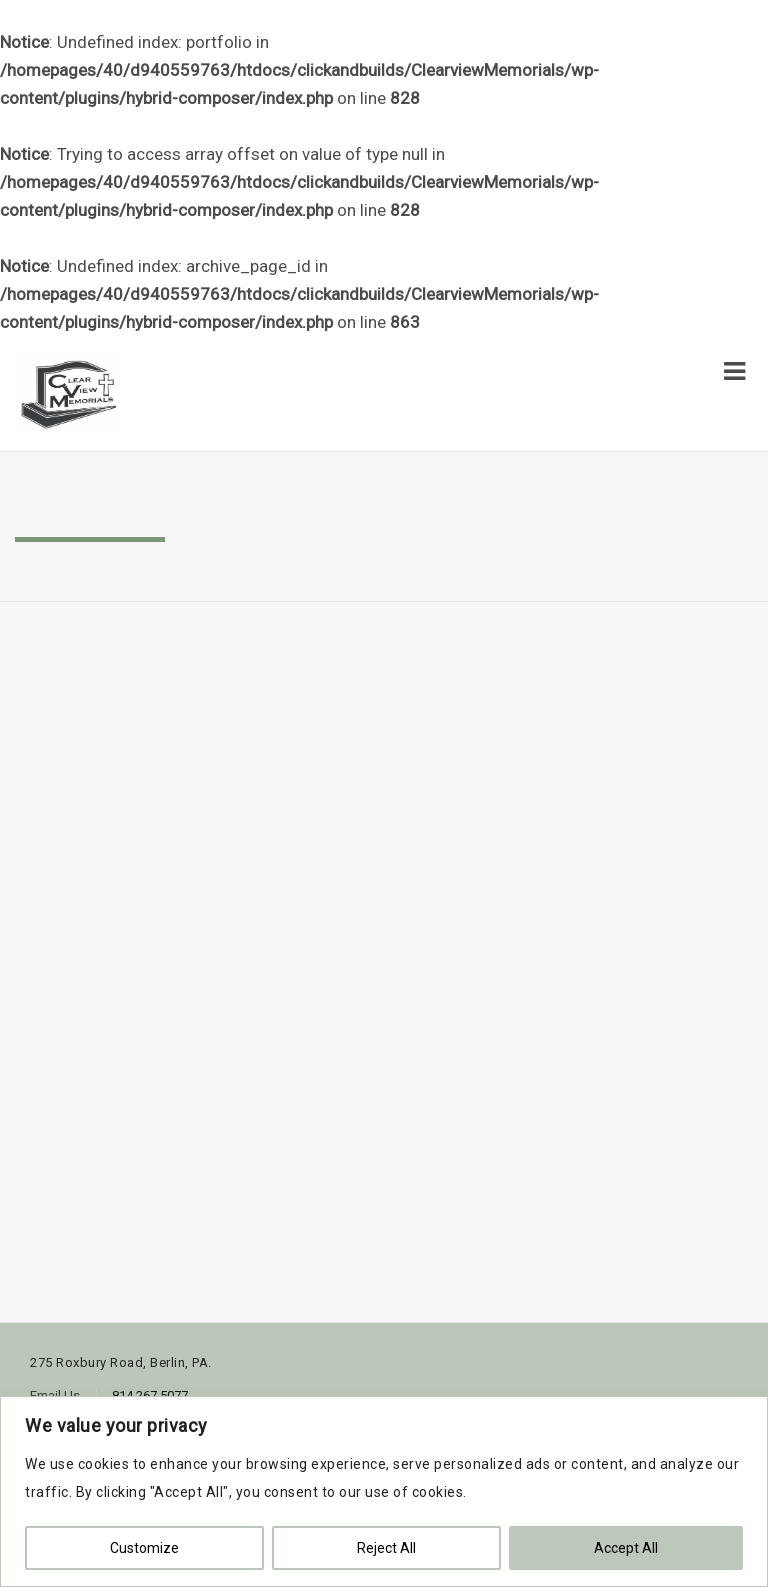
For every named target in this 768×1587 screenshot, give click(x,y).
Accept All (626, 1548)
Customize (144, 1548)
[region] (384, 1491)
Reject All (386, 1548)
